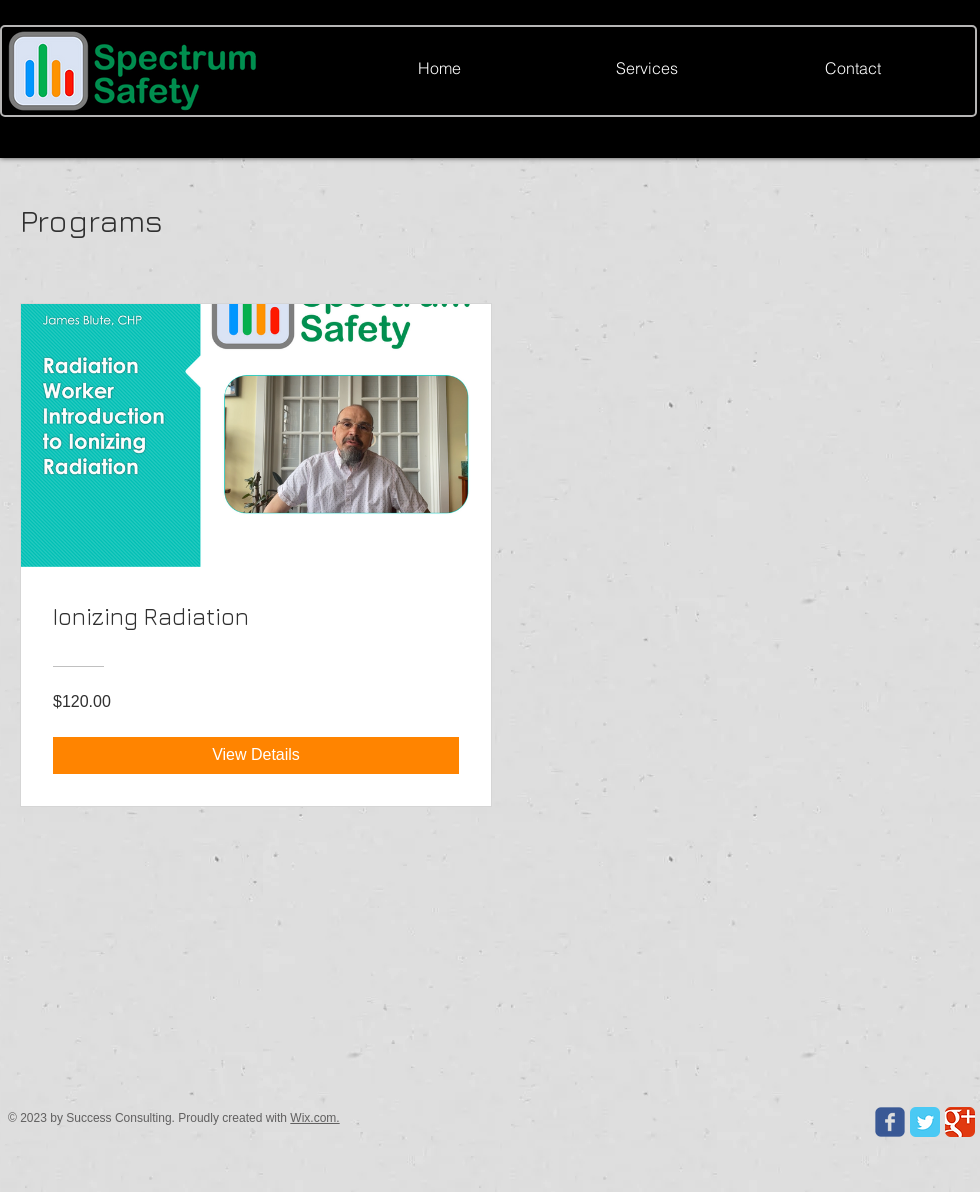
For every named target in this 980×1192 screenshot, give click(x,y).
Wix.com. (314, 1118)
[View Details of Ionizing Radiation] (256, 755)
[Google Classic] (960, 1122)
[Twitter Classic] (925, 1122)
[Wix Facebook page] (890, 1122)
